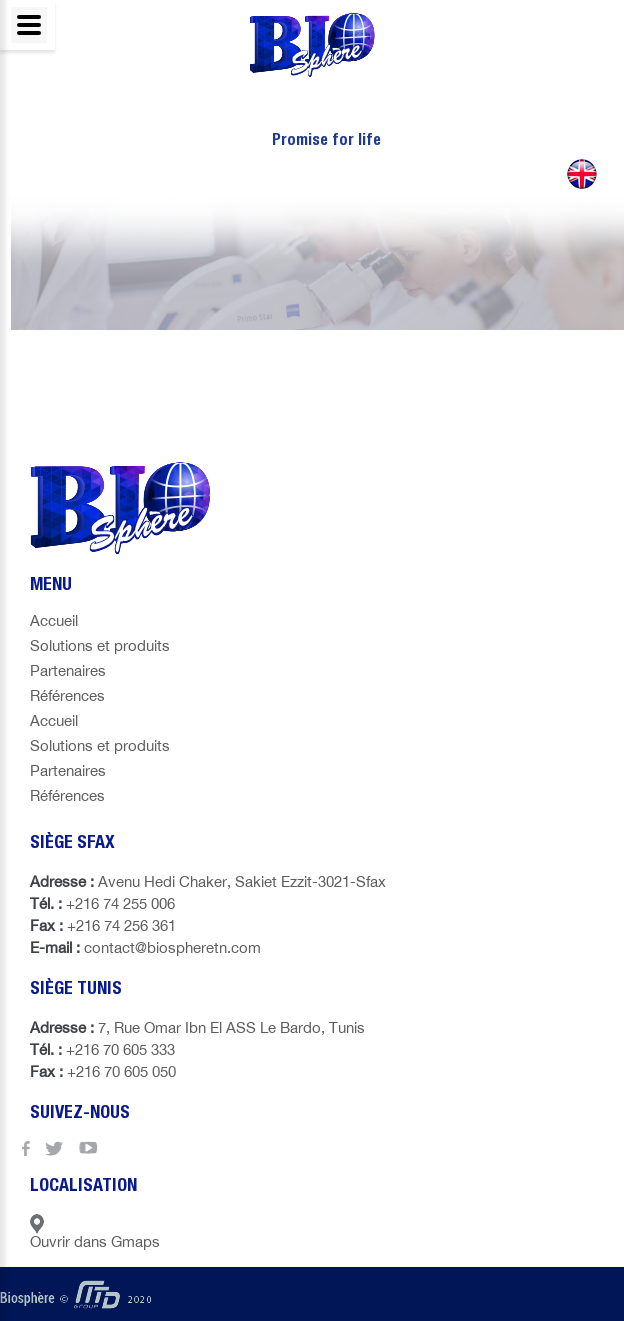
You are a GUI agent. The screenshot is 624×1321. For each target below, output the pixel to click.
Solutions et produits (100, 645)
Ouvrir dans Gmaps (95, 1232)
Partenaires (68, 670)
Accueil (54, 620)
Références (67, 695)
